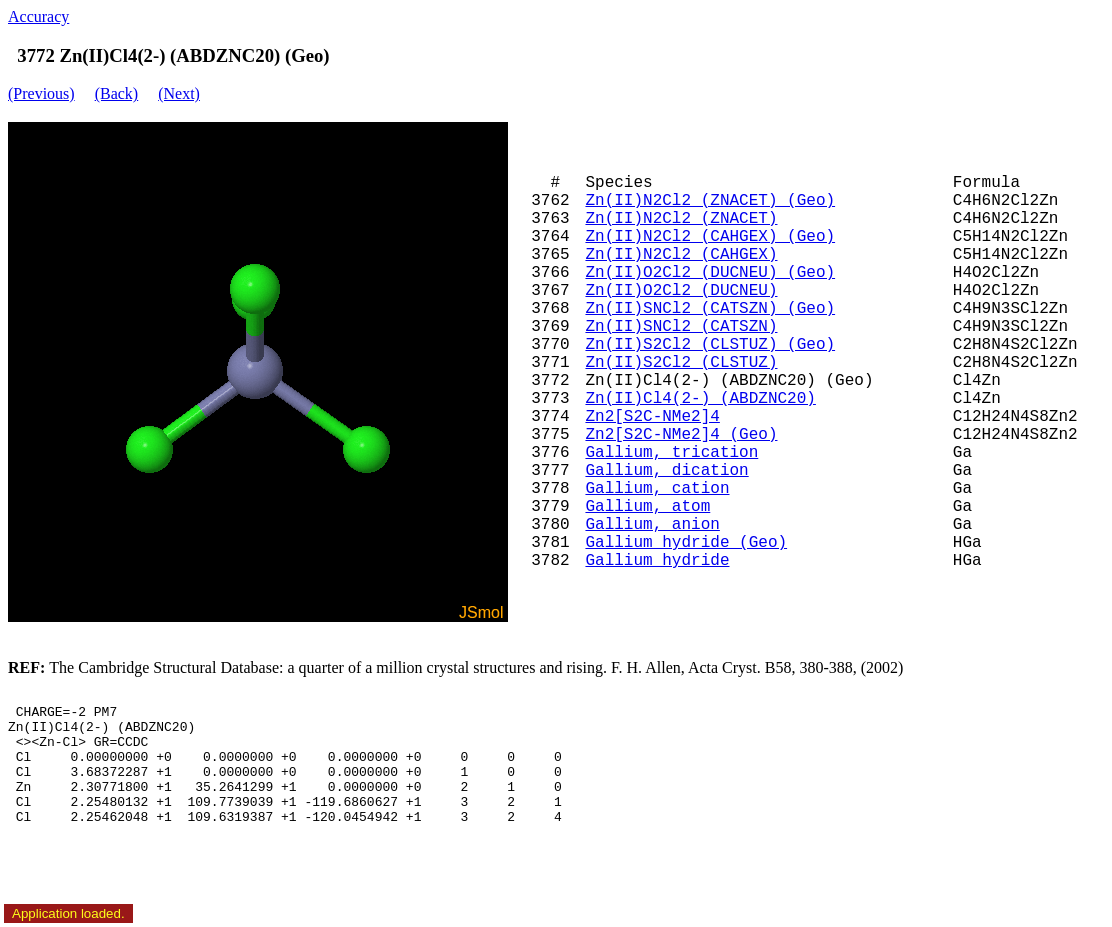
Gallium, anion (652, 525)
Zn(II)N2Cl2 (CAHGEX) (681, 255)
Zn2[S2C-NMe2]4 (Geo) (681, 435)
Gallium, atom (647, 507)
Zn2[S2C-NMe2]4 (652, 417)
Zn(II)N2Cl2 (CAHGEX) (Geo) (710, 237)
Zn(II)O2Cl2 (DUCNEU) (681, 291)
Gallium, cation (657, 489)
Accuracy (38, 16)
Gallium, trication (671, 453)
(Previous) (41, 93)
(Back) (117, 93)
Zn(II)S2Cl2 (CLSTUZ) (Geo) (710, 345)
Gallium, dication (666, 471)
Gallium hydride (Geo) (686, 543)
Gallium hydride (657, 561)
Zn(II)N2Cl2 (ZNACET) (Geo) (710, 201)
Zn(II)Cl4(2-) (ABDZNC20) (700, 399)
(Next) (179, 93)
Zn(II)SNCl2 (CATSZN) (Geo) (710, 309)
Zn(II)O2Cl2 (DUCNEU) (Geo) (710, 273)
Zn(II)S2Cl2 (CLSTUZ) (681, 363)
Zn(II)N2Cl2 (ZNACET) (681, 219)
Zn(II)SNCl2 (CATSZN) (681, 327)
